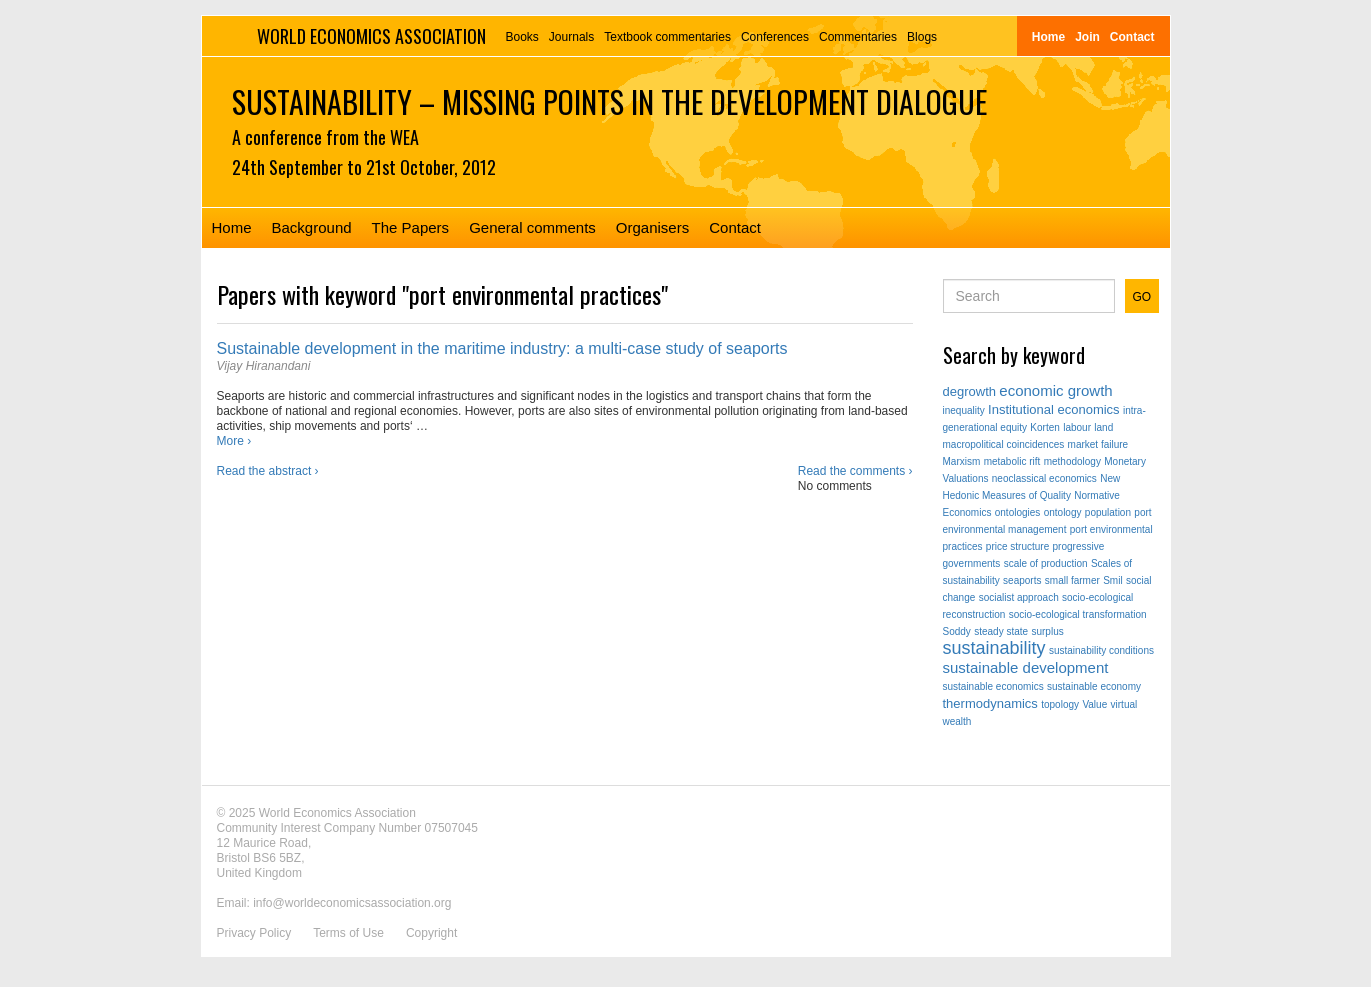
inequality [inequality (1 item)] (964, 410)
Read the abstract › (268, 471)
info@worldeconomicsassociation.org (352, 903)
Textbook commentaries (667, 37)
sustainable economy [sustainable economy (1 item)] (1094, 686)
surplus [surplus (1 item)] (1047, 631)
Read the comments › (855, 471)
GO (1142, 297)
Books (522, 37)
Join (1087, 37)
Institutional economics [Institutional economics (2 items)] (1054, 409)
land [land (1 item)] (1103, 427)
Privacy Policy (254, 933)
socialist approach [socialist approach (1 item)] (1019, 597)
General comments (532, 227)
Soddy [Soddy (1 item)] (957, 631)
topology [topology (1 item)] (1060, 704)
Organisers (652, 227)
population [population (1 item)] (1108, 512)
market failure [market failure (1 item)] (1098, 444)
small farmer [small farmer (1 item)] (1072, 580)
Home (1048, 37)
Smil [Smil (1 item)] (1112, 580)
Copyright (431, 933)
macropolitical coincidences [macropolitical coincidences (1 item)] (1004, 444)
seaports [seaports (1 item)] (1022, 580)
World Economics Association (371, 36)
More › (234, 441)
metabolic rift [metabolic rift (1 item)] (1012, 461)
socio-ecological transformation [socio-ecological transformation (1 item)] (1078, 614)
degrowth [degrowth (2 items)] (969, 391)
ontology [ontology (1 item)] (1063, 512)
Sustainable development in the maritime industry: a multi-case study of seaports (502, 348)
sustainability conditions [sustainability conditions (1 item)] (1101, 650)
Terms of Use (348, 933)
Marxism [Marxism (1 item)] (962, 461)
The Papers (411, 227)
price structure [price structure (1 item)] (1017, 546)
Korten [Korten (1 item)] (1044, 427)
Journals (571, 37)
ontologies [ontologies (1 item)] (1018, 512)
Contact (1132, 37)
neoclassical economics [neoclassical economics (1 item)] (1044, 478)
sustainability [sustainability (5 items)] (994, 648)
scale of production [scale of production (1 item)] (1046, 563)
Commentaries (858, 37)
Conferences (775, 37)
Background (312, 227)
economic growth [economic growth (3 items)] (1055, 390)
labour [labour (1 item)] (1077, 427)
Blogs (922, 37)
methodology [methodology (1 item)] (1072, 461)
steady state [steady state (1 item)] (1001, 631)
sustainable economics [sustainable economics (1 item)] (993, 686)
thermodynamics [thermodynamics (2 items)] (990, 703)
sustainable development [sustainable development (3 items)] (1026, 667)
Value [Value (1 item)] (1094, 704)
